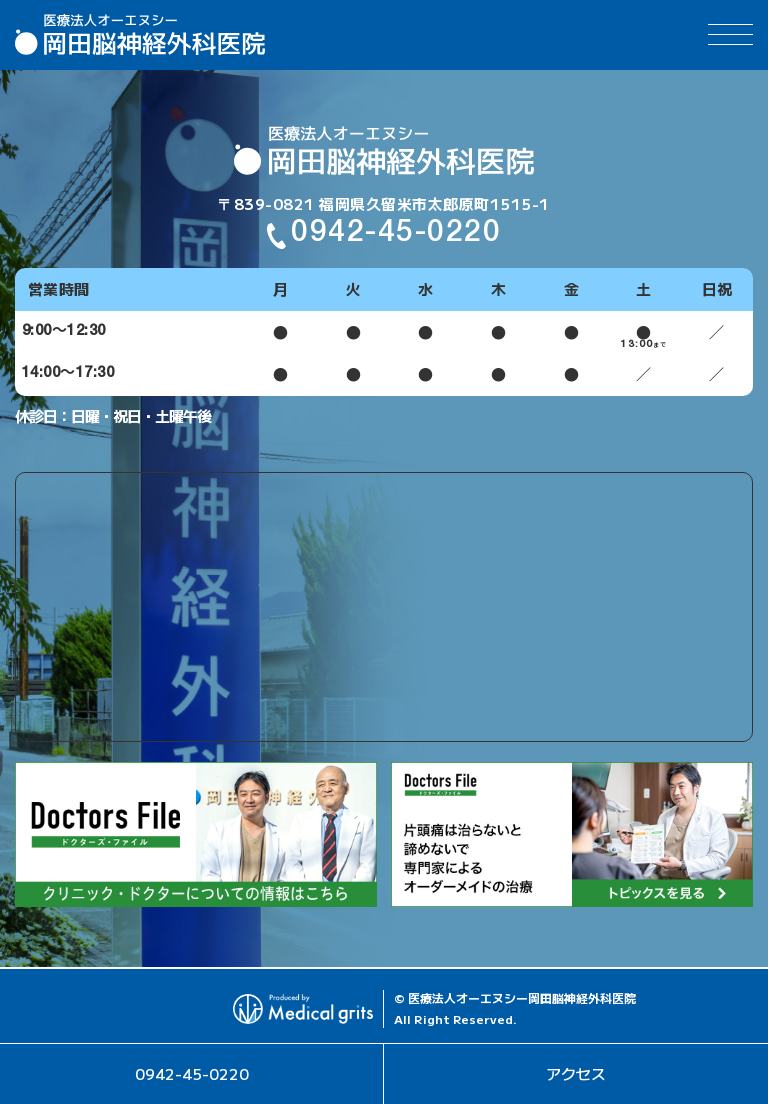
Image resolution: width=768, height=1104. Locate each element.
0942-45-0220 (192, 1073)
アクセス (576, 1073)
